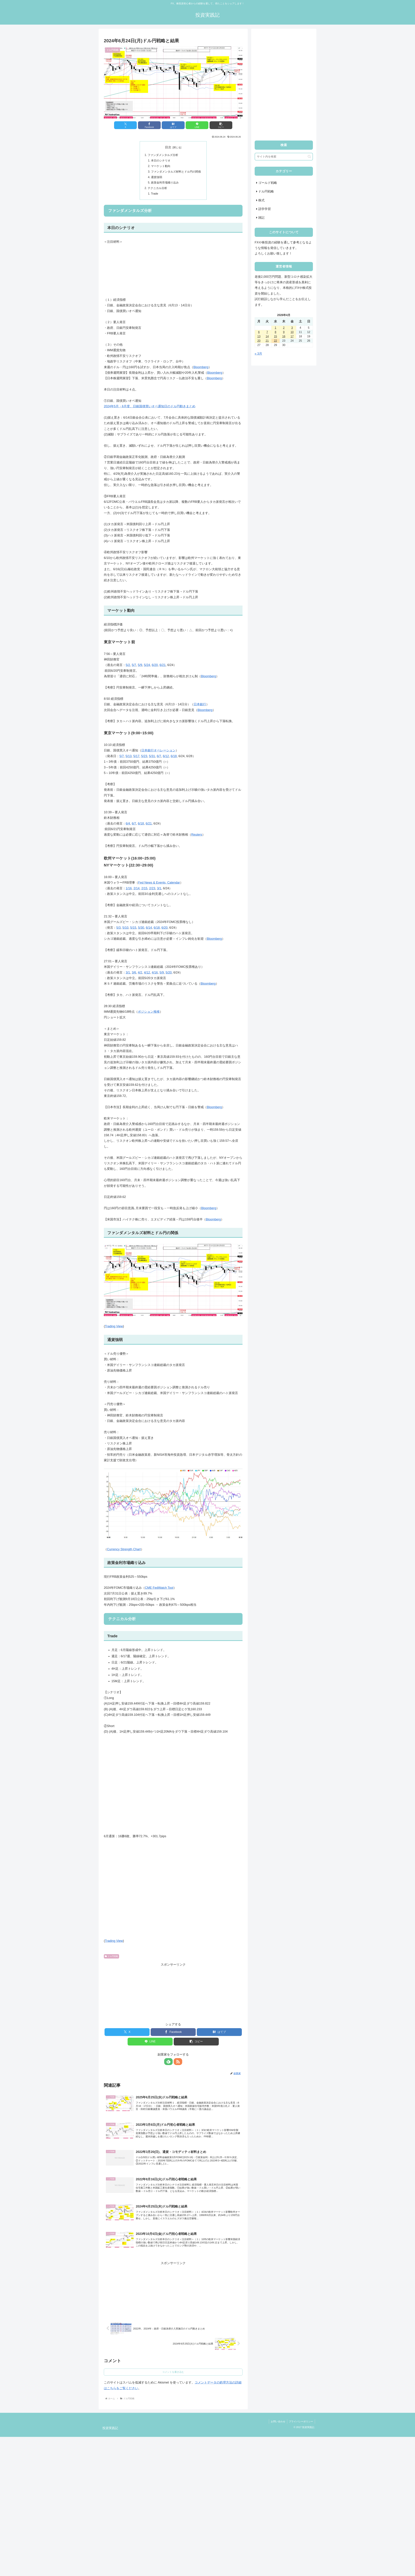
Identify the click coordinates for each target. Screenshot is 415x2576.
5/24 (147, 666)
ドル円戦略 (111, 1957)
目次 (168, 147)
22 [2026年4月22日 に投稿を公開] (275, 340)
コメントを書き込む (173, 2373)
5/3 (118, 928)
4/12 (147, 973)
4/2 (140, 973)
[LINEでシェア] (196, 125)
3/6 (134, 973)
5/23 (144, 757)
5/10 (125, 928)
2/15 (144, 889)
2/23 (152, 889)
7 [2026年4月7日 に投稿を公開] (267, 332)
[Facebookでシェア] (150, 125)
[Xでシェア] (126, 125)
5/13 (129, 757)
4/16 (155, 973)
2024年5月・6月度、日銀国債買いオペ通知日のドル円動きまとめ (149, 407)
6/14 (149, 928)
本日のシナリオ (160, 160)
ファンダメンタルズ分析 (163, 155)
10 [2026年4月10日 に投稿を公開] (292, 332)
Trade (154, 194)
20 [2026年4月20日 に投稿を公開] (259, 340)
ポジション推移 (149, 1012)
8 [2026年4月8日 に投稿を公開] (275, 332)
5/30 (141, 928)
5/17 (136, 757)
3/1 (159, 889)
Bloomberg (200, 368)
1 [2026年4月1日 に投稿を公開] (275, 327)
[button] (220, 125)
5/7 (134, 666)
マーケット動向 (160, 166)
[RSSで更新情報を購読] (177, 2062)
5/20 (169, 973)
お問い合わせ (278, 2422)
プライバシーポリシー (301, 2422)
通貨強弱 (156, 177)
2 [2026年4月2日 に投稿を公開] (284, 327)
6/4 (128, 824)
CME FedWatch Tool (159, 1588)
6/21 (162, 666)
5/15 (133, 928)
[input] (284, 156)
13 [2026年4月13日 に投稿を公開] (259, 336)
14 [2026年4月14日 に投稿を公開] (267, 336)
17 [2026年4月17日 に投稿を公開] (292, 336)
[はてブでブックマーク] (173, 125)
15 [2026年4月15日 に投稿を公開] (275, 336)
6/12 (166, 757)
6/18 (174, 757)
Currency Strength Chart (124, 1550)
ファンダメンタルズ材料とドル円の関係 (176, 171)
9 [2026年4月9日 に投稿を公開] (284, 332)
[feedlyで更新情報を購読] (169, 2062)
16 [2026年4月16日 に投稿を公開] (283, 336)
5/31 (152, 757)
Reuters (196, 835)
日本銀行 (200, 705)
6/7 (159, 757)
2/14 (136, 889)
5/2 (128, 666)
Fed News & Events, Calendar (159, 883)
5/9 (140, 666)
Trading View (114, 1327)
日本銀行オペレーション (158, 751)
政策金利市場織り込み (165, 183)
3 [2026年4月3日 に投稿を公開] (292, 327)
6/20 (155, 666)
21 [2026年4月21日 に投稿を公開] (267, 340)
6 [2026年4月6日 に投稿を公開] (259, 332)
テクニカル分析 (157, 188)
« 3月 (258, 353)
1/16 (129, 889)
